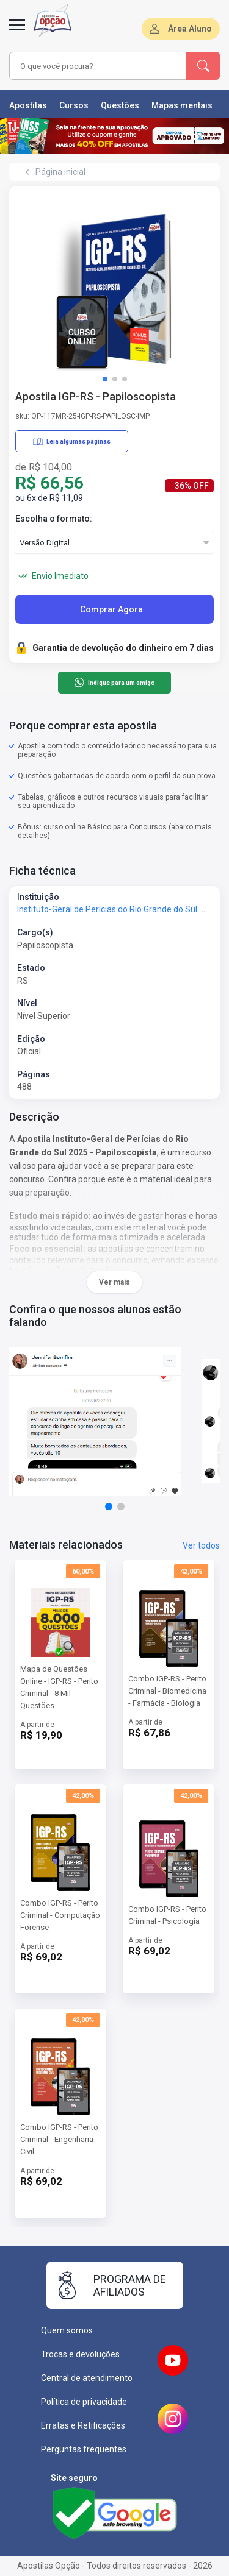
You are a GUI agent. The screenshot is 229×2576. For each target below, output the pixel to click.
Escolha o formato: (53, 518)
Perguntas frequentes (83, 2449)
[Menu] (17, 32)
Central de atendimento (87, 2378)
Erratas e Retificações (83, 2425)
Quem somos (67, 2330)
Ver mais (114, 1282)
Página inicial (60, 172)
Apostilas (28, 105)
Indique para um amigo (114, 682)
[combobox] (98, 65)
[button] (105, 379)
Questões (120, 105)
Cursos (74, 105)
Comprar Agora (111, 609)
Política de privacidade (84, 2402)
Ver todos (201, 1545)
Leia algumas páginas (72, 441)
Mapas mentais (182, 105)
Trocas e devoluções (80, 2354)
